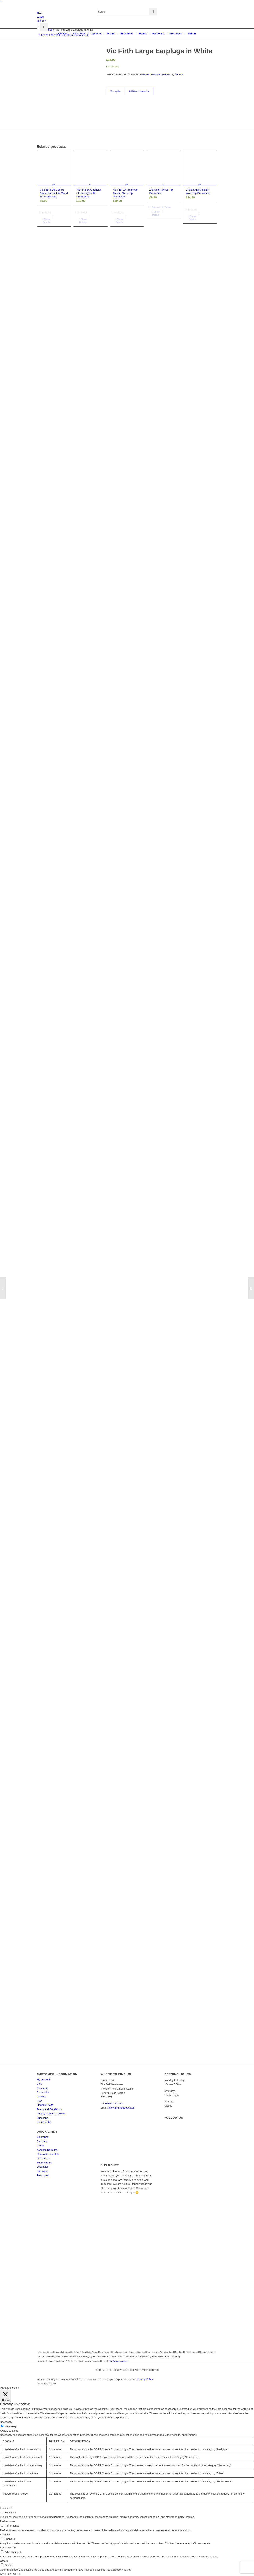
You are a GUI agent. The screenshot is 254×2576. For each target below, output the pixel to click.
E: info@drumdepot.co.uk (73, 35)
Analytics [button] (5, 2534)
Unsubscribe (44, 2122)
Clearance (42, 2136)
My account (43, 2079)
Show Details (46, 220)
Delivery (41, 2096)
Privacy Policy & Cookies (51, 2113)
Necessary (11, 2426)
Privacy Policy (145, 2379)
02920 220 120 (113, 2103)
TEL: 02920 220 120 (41, 17)
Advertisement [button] (8, 2547)
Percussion (43, 2158)
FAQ (39, 2100)
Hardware (42, 2171)
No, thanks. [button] (50, 2383)
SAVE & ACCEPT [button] (10, 2573)
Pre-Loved (43, 2175)
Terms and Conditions (49, 2109)
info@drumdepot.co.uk (121, 2107)
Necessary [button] (6, 2421)
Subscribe (42, 2117)
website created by (138, 2370)
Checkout (42, 2088)
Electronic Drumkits (48, 2154)
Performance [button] (7, 2521)
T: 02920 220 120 (48, 35)
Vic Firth (179, 74)
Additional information (139, 91)
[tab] (115, 91)
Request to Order (159, 207)
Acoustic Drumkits (47, 2149)
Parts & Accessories (160, 74)
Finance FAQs (45, 2104)
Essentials (144, 74)
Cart (39, 2083)
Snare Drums (44, 2162)
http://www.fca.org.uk (118, 2361)
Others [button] (4, 2560)
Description (115, 91)
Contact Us (43, 2092)
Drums (40, 2145)
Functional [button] (6, 2508)
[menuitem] (96, 34)
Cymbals (42, 2141)
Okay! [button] (40, 2383)
